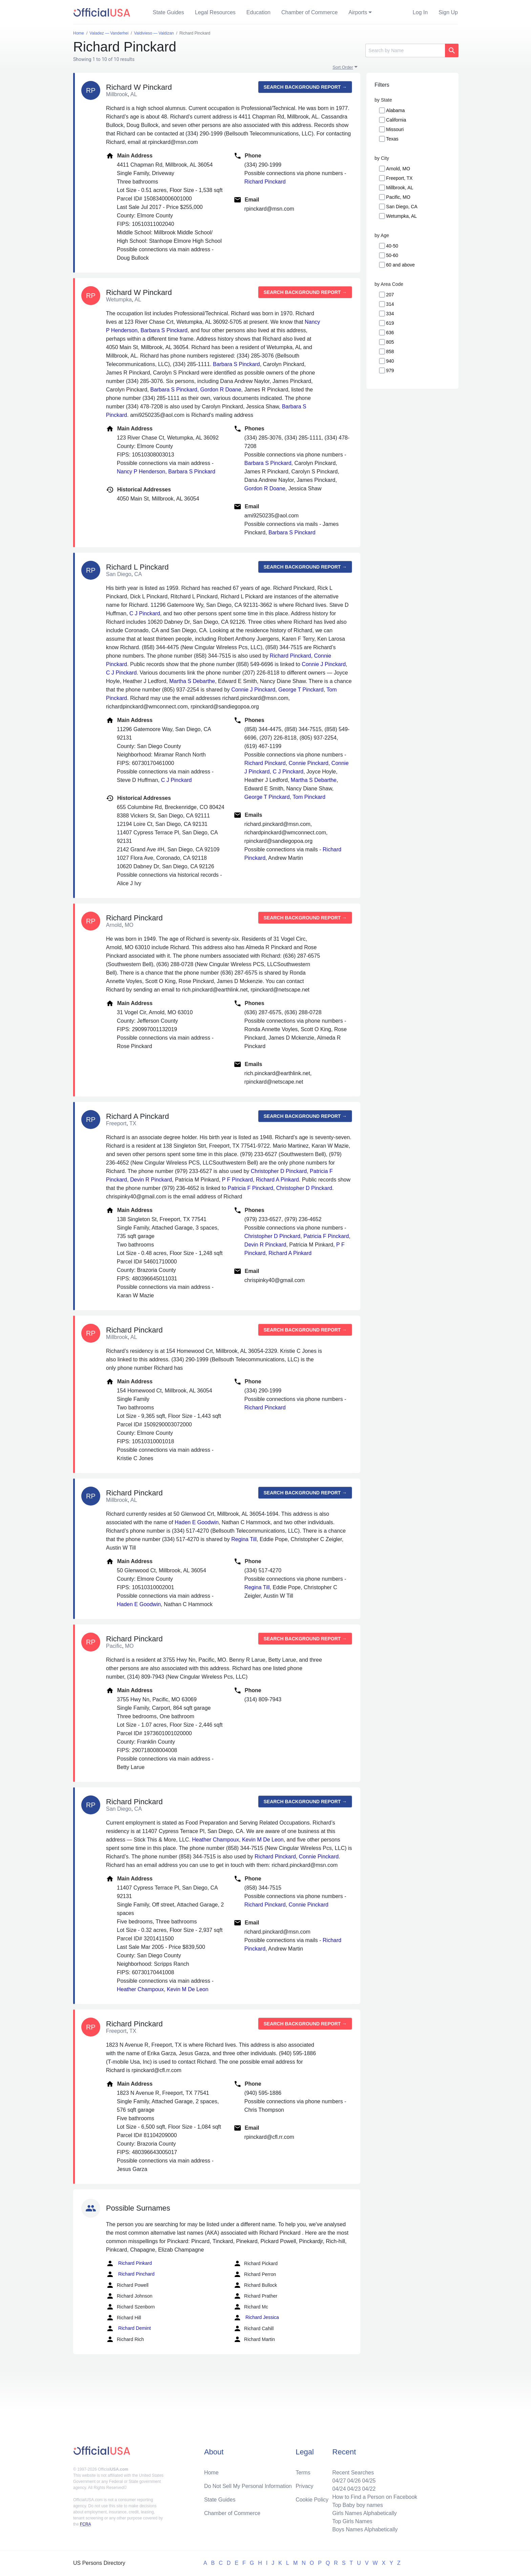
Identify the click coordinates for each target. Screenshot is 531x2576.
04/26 (354, 2481)
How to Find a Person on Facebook (374, 2497)
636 (390, 332)
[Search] (405, 50)
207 (390, 295)
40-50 (392, 246)
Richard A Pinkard (277, 1180)
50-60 (392, 255)
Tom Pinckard (309, 797)
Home (211, 2472)
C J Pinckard (144, 613)
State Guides (168, 12)
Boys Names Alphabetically (365, 2529)
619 (390, 323)
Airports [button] (357, 12)
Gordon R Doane (220, 389)
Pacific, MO (398, 197)
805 (390, 342)
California (396, 120)
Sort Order (343, 67)
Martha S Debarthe (192, 681)
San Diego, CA (402, 207)
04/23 (354, 2489)
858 (390, 351)
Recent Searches (353, 2472)
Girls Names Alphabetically (364, 2513)
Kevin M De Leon (263, 1840)
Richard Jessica (256, 2318)
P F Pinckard (237, 1180)
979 (390, 370)
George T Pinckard (301, 690)
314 (390, 304)
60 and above (400, 265)
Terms (303, 2472)
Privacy (304, 2486)
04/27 (339, 2481)
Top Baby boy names (357, 2505)
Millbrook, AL (399, 188)
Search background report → (305, 87)
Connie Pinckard (308, 763)
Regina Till (244, 1539)
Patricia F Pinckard (250, 1188)
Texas (392, 139)
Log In (420, 12)
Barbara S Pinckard (164, 330)
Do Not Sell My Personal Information (248, 2486)
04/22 (369, 2489)
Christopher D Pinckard (279, 1171)
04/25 (369, 2481)
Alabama (395, 110)
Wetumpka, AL (401, 216)
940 (390, 361)
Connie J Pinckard (324, 664)
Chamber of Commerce (309, 12)
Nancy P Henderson (141, 471)
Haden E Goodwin (197, 1522)
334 (390, 314)
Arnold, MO (398, 169)
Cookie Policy (312, 2500)
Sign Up (448, 12)
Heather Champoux (215, 1840)
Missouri (395, 129)
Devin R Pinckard (151, 1180)
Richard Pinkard (129, 2263)
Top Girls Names (352, 2521)
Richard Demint (128, 2328)
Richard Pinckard (265, 182)
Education (259, 12)
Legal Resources (215, 12)
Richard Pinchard (130, 2274)
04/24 (339, 2489)
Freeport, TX (399, 178)
